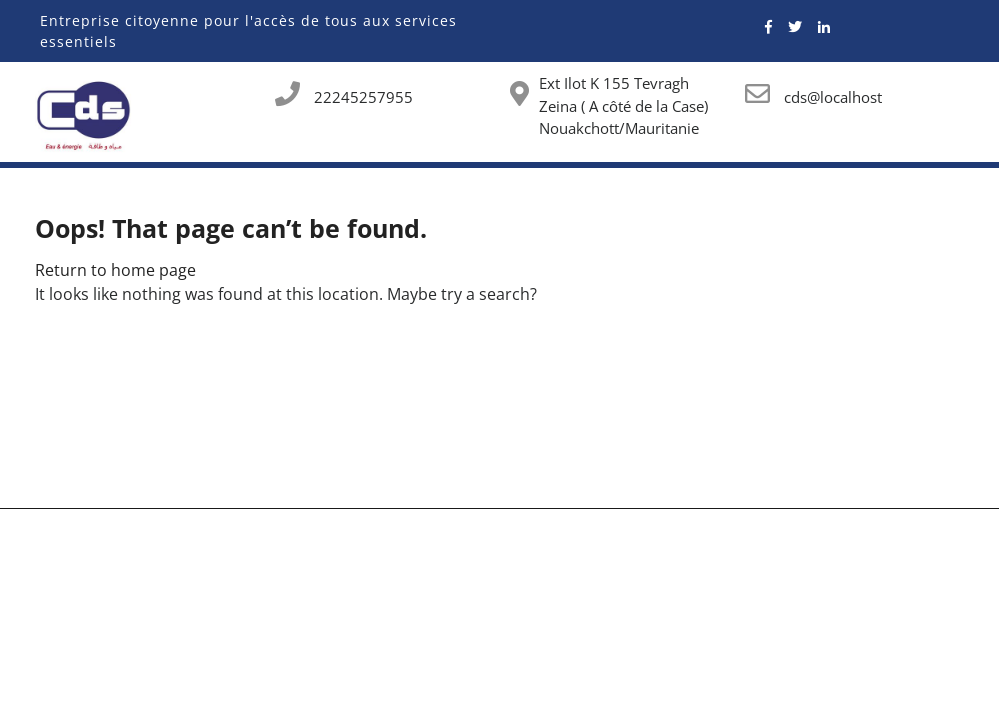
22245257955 (363, 97)
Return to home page (115, 270)
